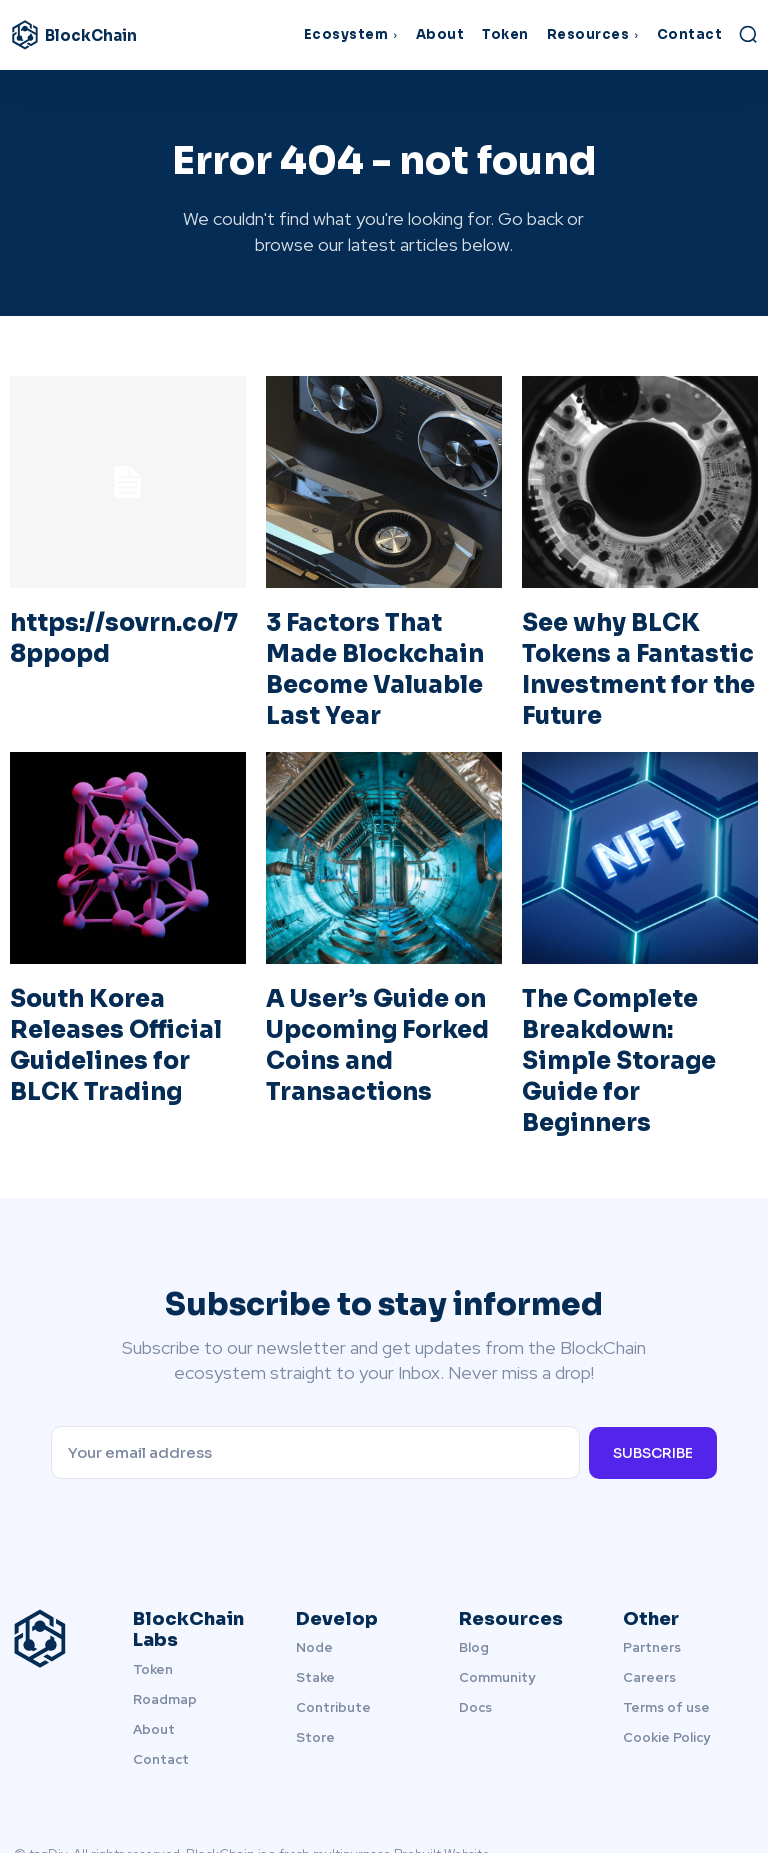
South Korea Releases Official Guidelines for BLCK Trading (127, 1000)
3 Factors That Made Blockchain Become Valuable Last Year (372, 643)
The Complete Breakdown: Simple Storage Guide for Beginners (624, 1013)
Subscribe (653, 1378)
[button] (748, 34)
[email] (315, 1378)
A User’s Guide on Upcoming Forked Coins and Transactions (359, 1013)
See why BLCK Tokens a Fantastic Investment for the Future (635, 656)
